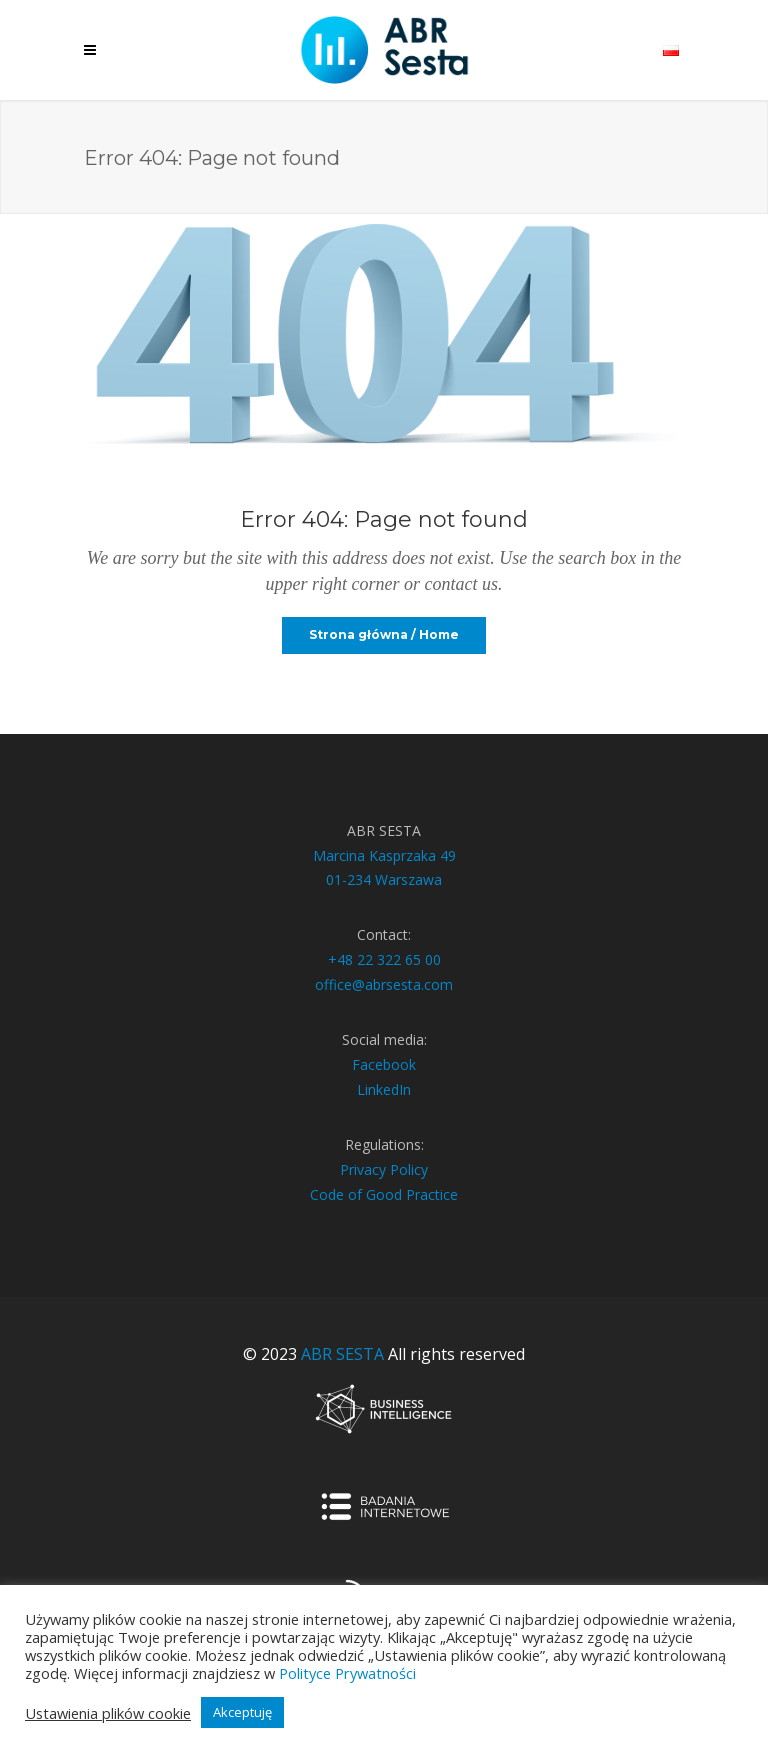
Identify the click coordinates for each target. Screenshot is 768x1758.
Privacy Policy (384, 1169)
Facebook (384, 1064)
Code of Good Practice (384, 1194)
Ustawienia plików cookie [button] (108, 1713)
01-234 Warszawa (384, 879)
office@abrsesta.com (384, 984)
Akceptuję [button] (242, 1712)
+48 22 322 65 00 (384, 959)
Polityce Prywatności (347, 1673)
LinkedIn (384, 1089)
